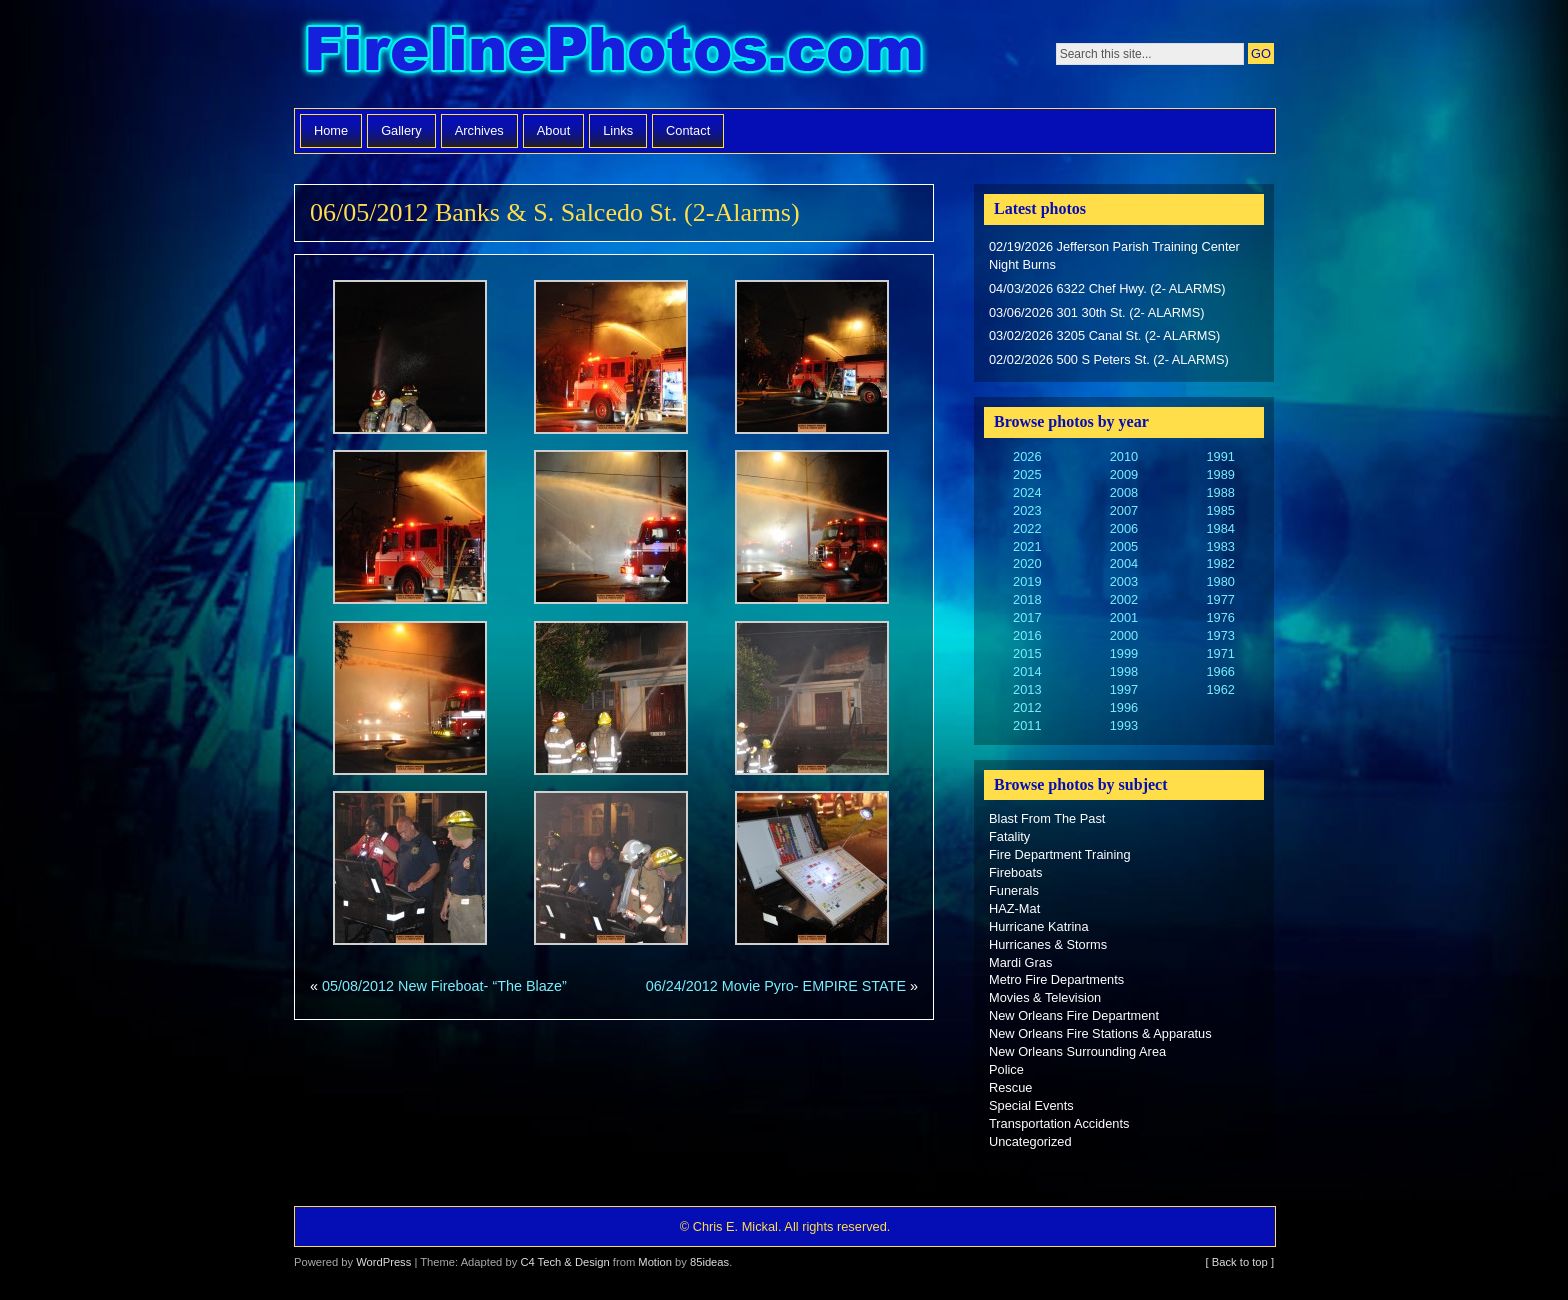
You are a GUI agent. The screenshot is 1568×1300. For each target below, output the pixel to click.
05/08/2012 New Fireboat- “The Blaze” (444, 986)
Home (331, 130)
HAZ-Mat (1014, 908)
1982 (1220, 563)
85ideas (709, 1262)
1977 (1220, 599)
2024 (1027, 492)
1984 (1220, 528)
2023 (1027, 510)
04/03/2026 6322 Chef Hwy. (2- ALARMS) (1107, 288)
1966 (1220, 671)
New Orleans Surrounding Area (1077, 1051)
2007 (1124, 510)
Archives (479, 130)
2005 (1124, 546)
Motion (655, 1262)
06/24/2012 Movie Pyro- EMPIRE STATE (776, 986)
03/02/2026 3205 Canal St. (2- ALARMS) (1104, 335)
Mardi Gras (1020, 962)
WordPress (383, 1262)
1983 (1220, 546)
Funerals (1014, 890)
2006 (1124, 528)
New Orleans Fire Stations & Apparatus (1100, 1033)
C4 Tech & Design (564, 1262)
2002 (1124, 599)
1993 (1124, 725)
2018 (1027, 599)
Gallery (401, 130)
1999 (1124, 653)
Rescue (1010, 1087)
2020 (1027, 563)
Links (618, 130)
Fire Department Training (1060, 854)
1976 (1220, 617)
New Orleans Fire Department (1074, 1015)
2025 (1027, 474)
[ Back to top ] (1240, 1262)
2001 (1124, 617)
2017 (1027, 617)
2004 (1124, 563)
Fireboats (1015, 872)
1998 (1124, 671)
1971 (1220, 653)
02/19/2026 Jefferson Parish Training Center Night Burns (1114, 255)
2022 (1027, 528)
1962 (1220, 689)
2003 (1124, 581)
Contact (688, 130)
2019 (1027, 581)
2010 (1124, 456)
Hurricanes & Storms (1048, 944)
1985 (1220, 510)
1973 (1220, 635)
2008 (1124, 492)
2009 (1124, 474)
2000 (1124, 635)
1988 (1220, 492)
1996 (1124, 707)
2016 (1027, 635)
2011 (1027, 725)
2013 (1027, 689)
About (553, 130)
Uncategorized (1030, 1141)
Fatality (1009, 836)
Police (1006, 1069)
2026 (1027, 456)
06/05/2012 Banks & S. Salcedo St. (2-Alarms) (555, 212)
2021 (1027, 546)
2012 (1027, 707)
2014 (1027, 671)
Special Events (1031, 1105)
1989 (1220, 474)
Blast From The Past (1047, 818)
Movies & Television (1045, 997)
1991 (1220, 456)
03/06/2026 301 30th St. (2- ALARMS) (1097, 312)
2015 (1027, 653)
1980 (1220, 581)
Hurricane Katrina (1039, 926)
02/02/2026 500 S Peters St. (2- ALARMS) (1109, 359)
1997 (1124, 689)
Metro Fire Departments (1056, 979)
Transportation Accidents (1059, 1123)
